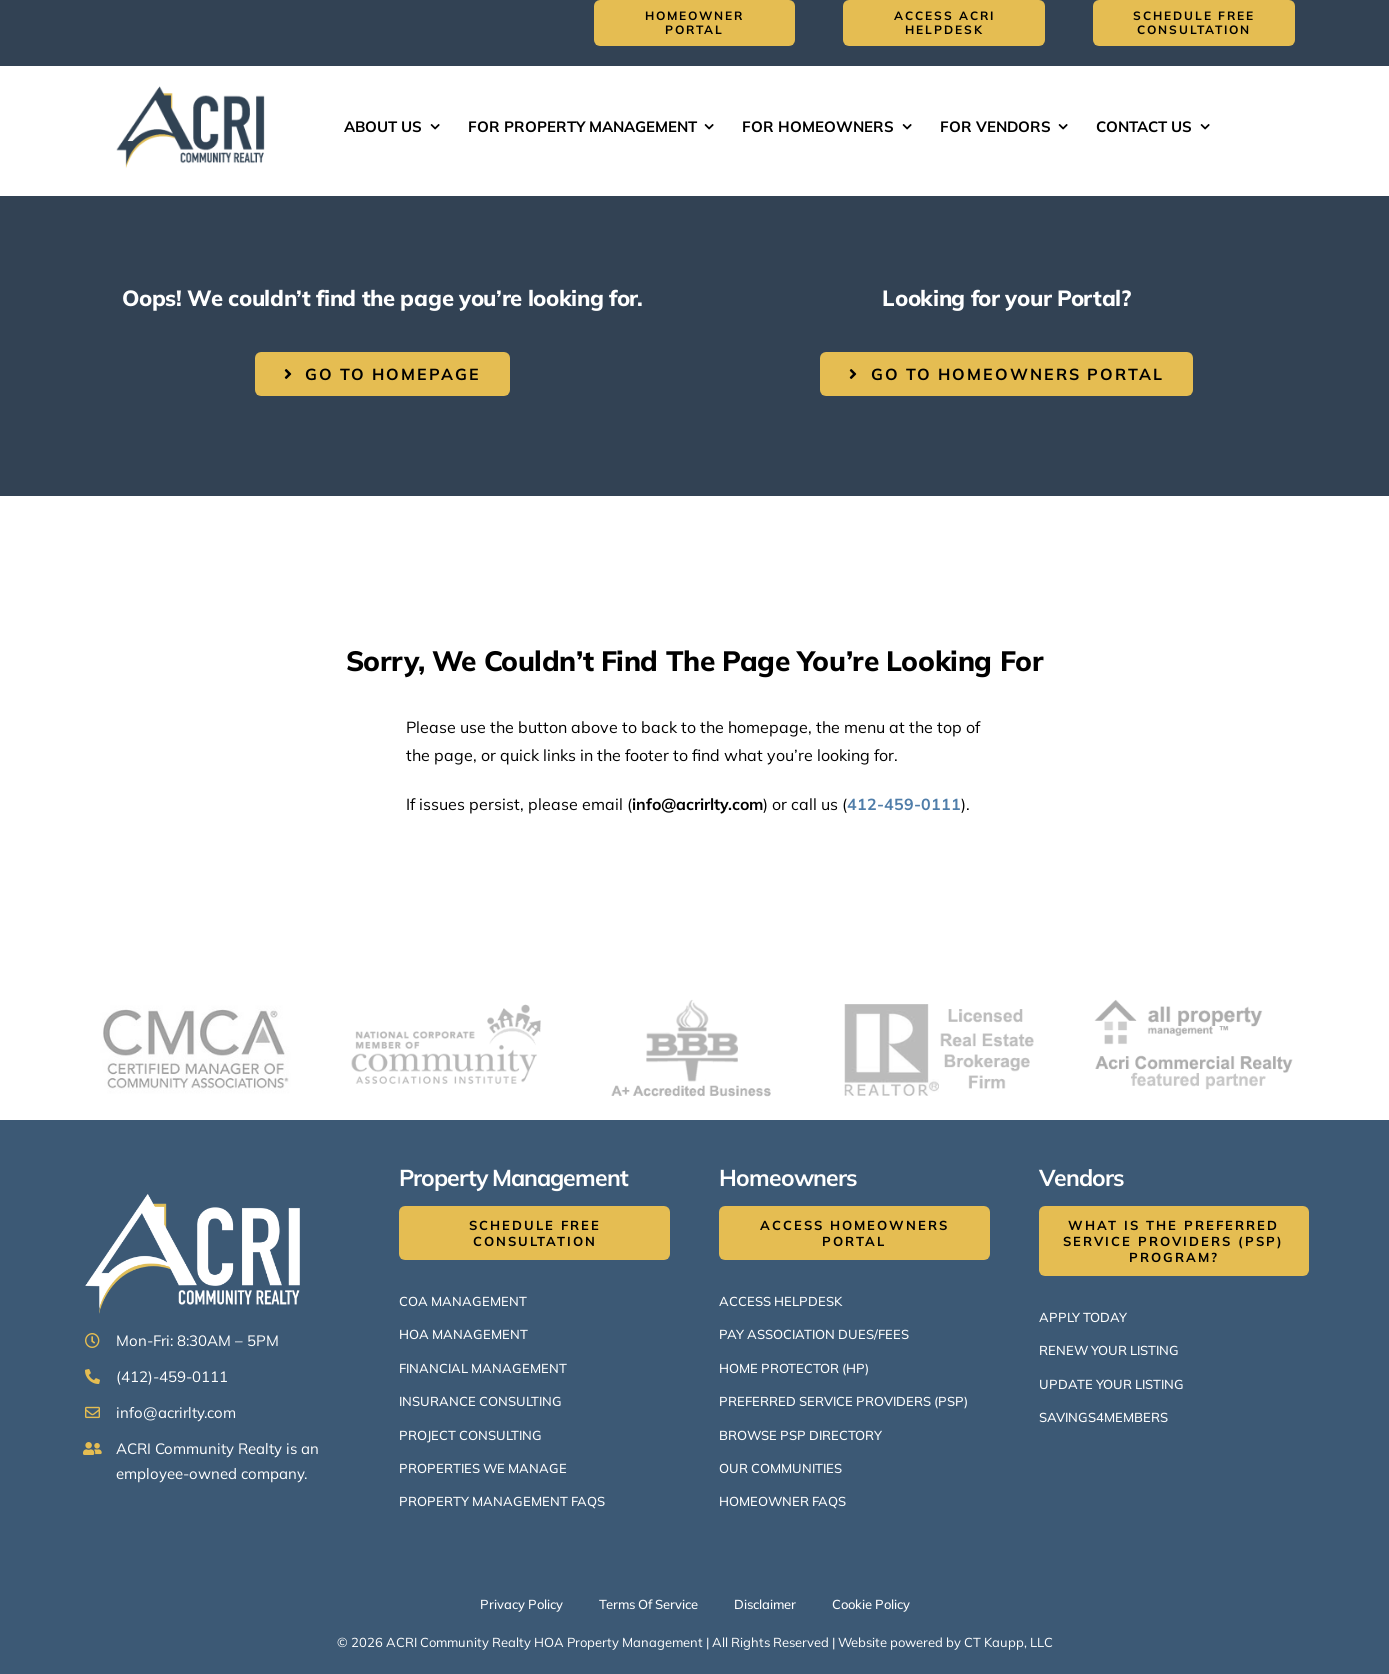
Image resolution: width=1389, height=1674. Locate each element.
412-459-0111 (904, 804)
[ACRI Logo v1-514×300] (195, 84)
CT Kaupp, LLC (1008, 1642)
